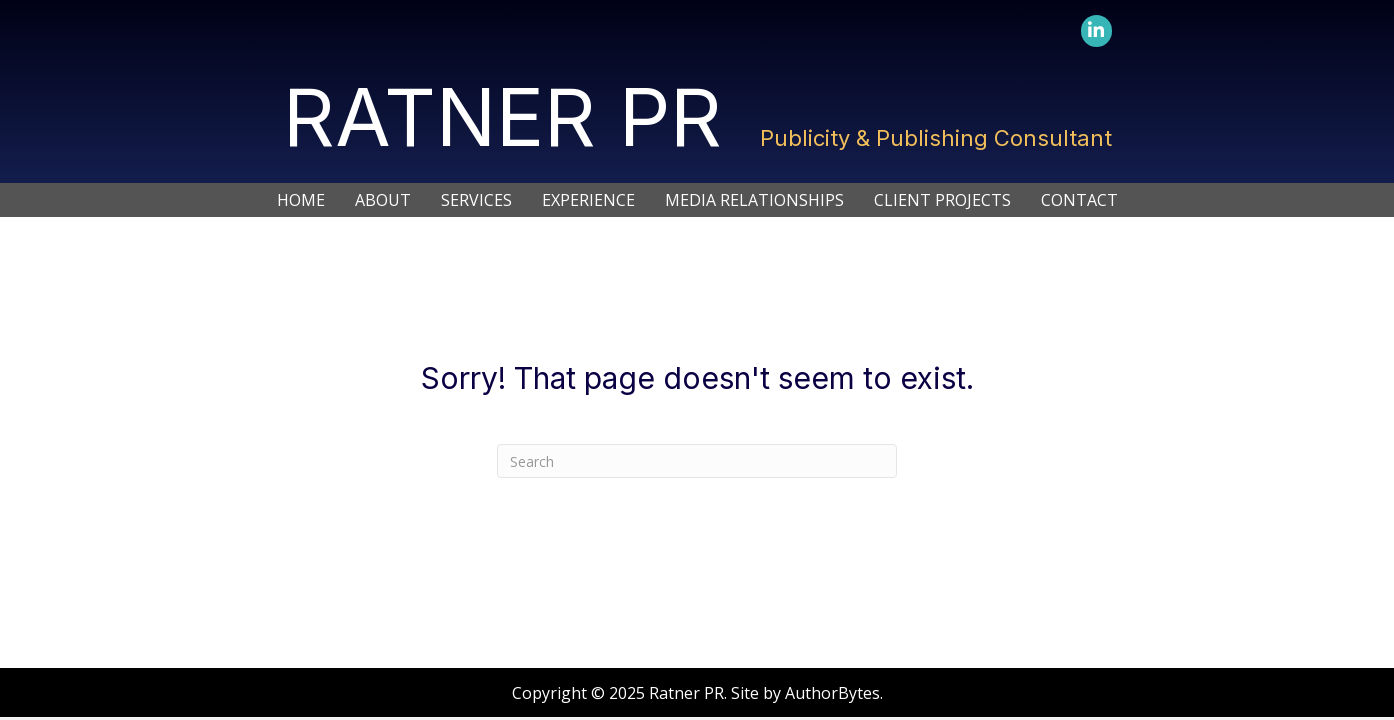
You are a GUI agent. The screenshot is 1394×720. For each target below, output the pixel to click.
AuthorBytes (832, 693)
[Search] (697, 461)
